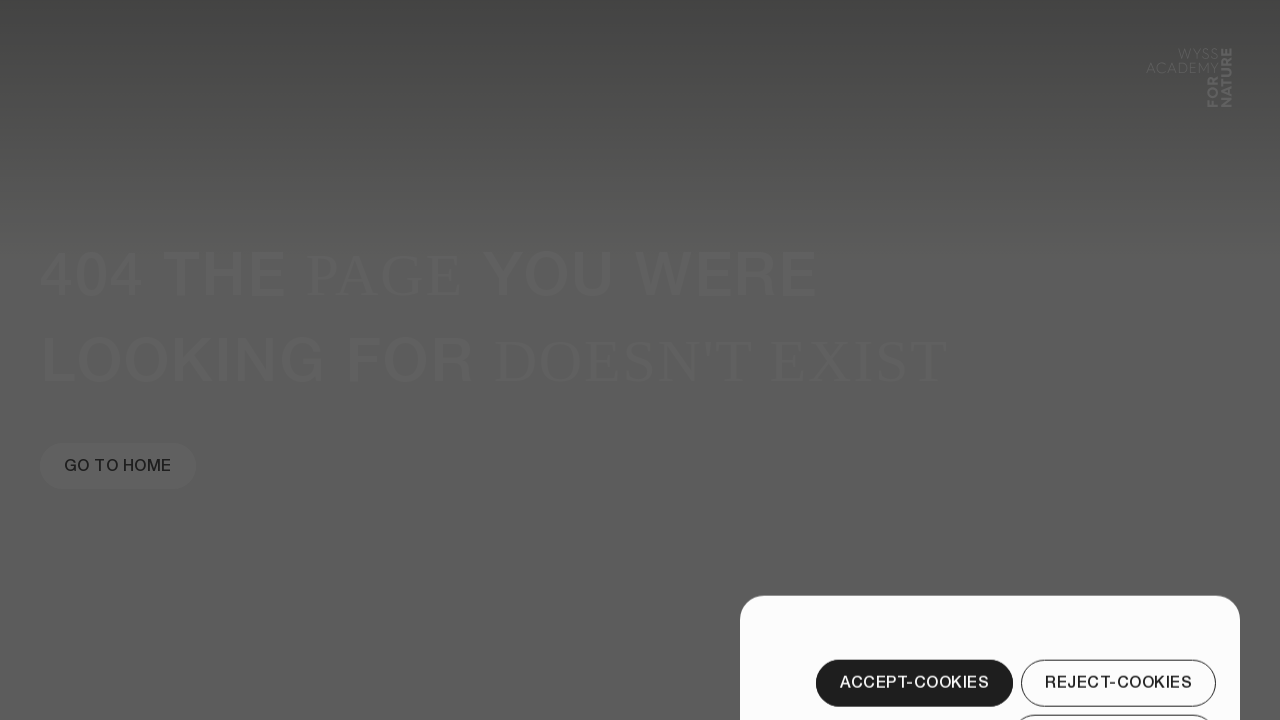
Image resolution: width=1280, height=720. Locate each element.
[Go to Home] (118, 466)
